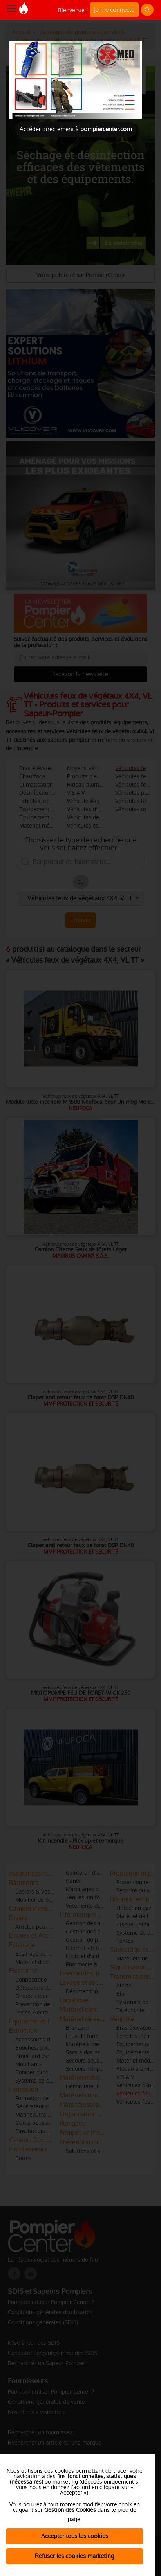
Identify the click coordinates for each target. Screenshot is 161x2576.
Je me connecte (114, 9)
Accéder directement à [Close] (76, 129)
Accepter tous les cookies (74, 2536)
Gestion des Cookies (70, 2510)
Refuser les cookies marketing (74, 2556)
